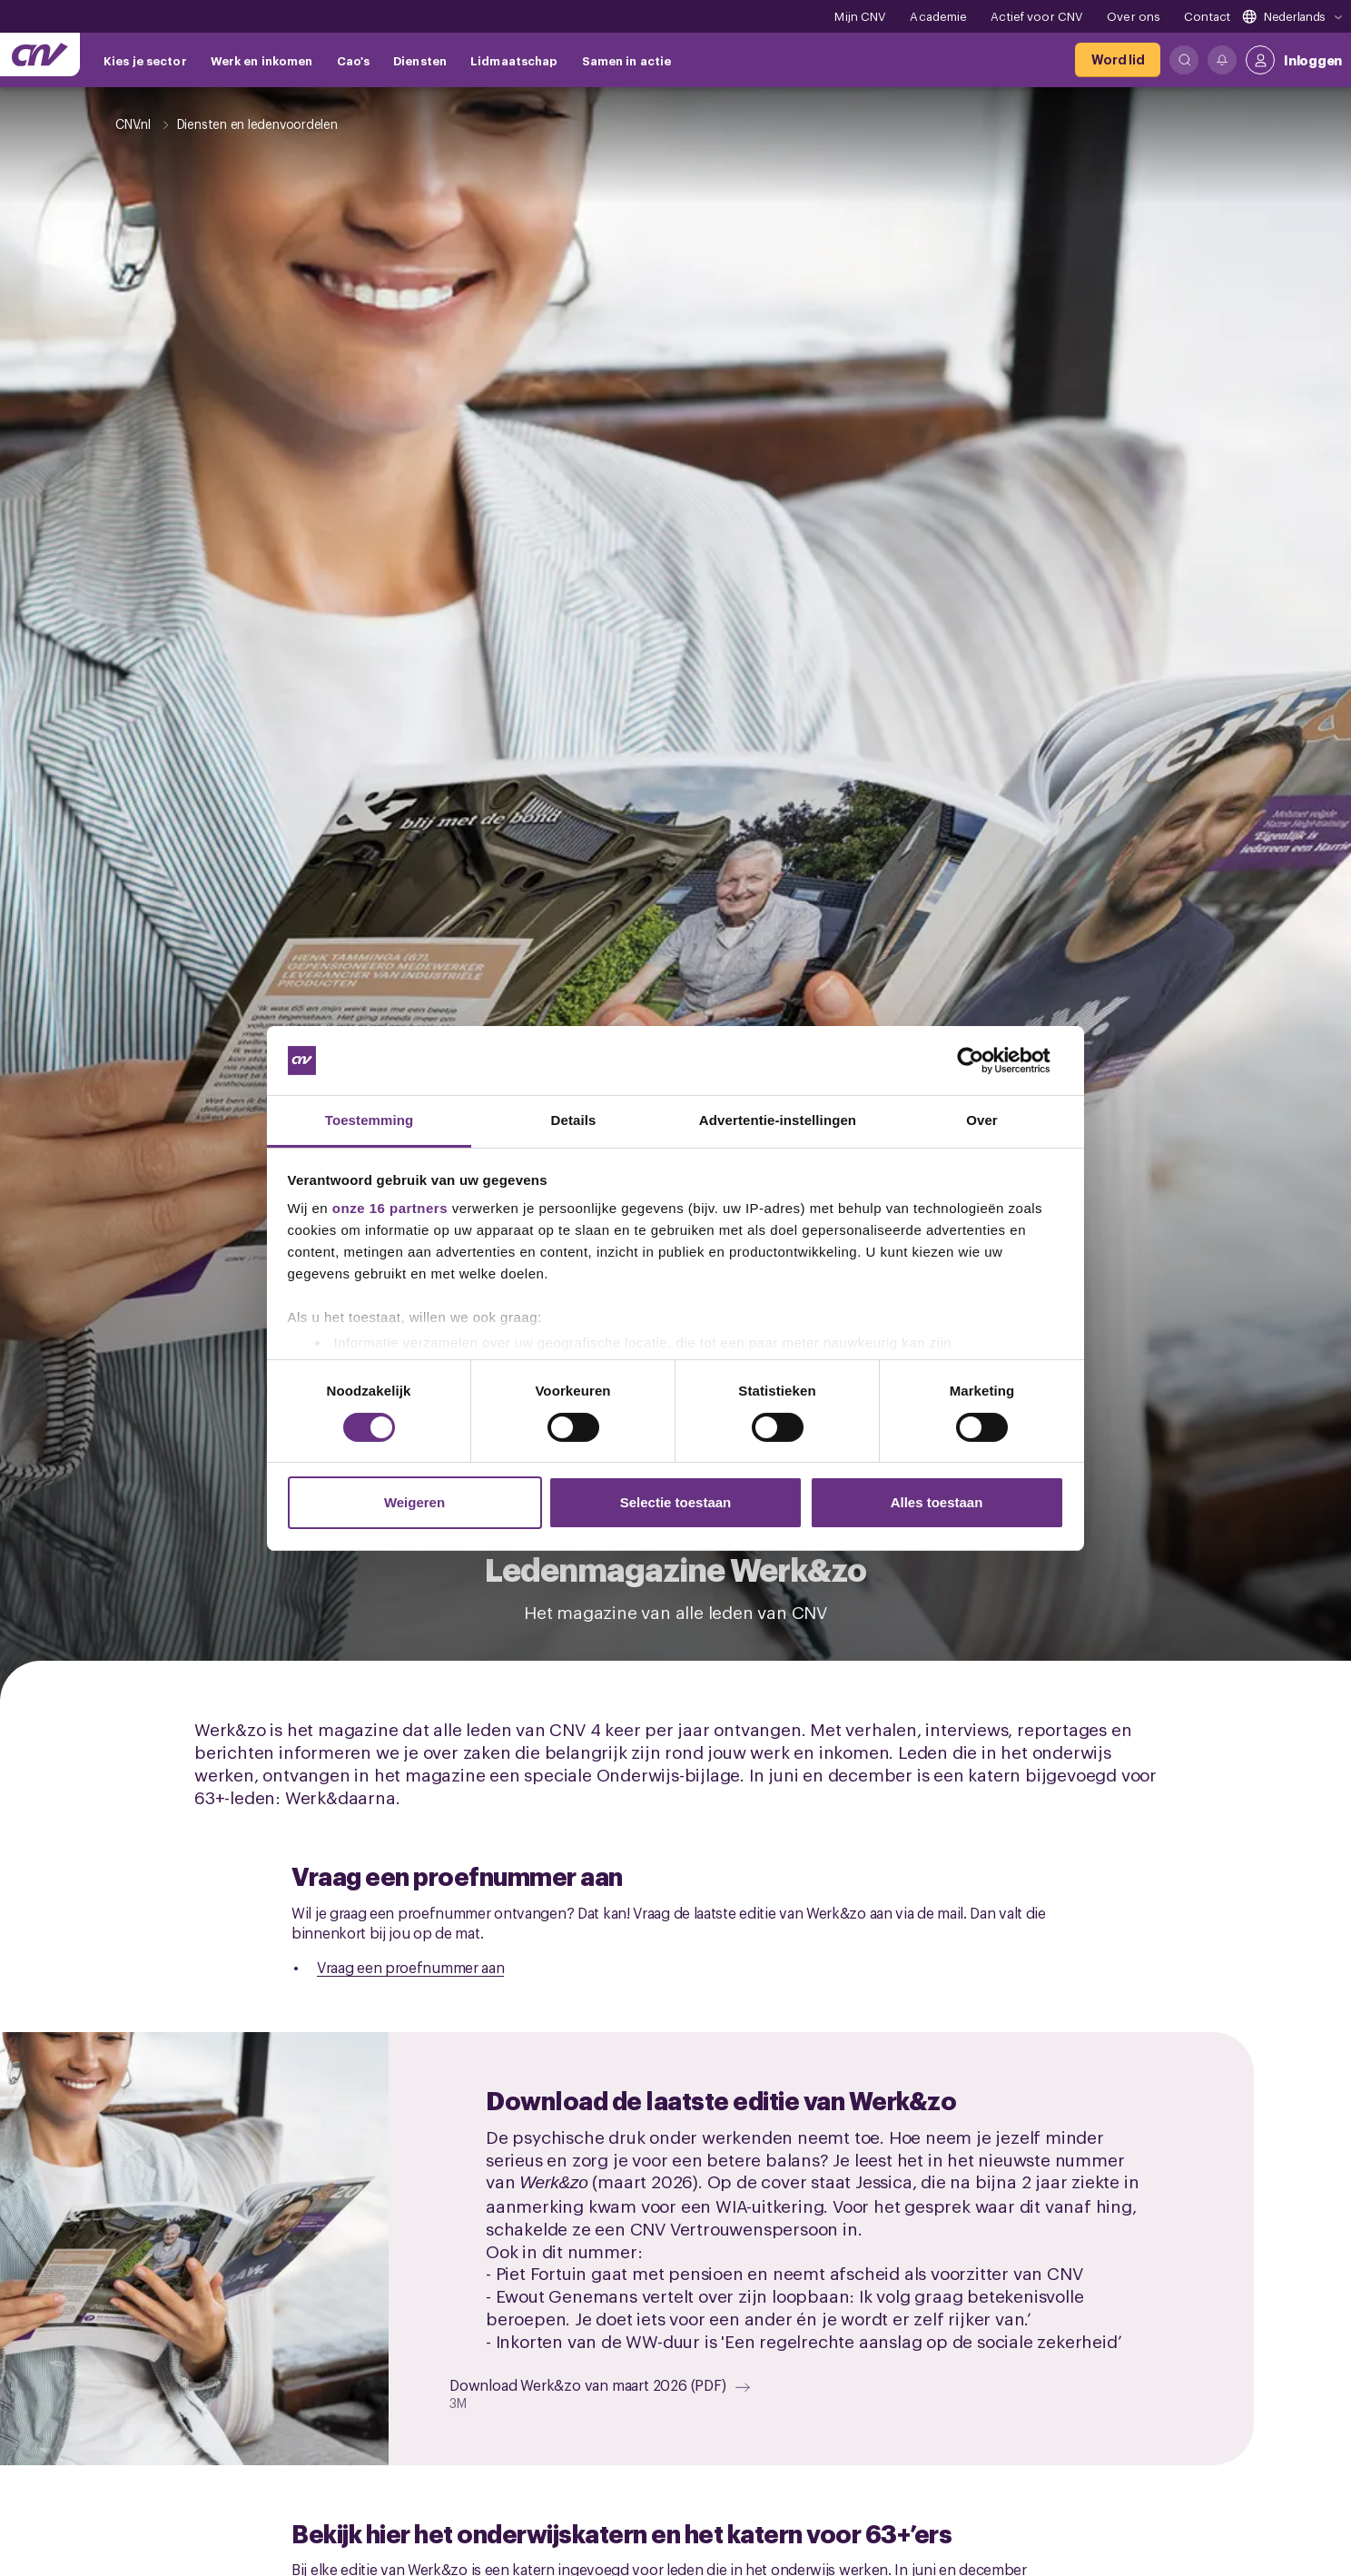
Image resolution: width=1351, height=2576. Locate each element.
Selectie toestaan (676, 1502)
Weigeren (414, 1502)
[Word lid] (1117, 60)
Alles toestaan (937, 1502)
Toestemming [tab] (369, 1120)
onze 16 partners (390, 1208)
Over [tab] (982, 1120)
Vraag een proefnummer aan (411, 1967)
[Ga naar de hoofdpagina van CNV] (40, 54)
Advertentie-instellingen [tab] (777, 1120)
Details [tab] (574, 1120)
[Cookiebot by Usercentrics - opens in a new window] (984, 1060)
